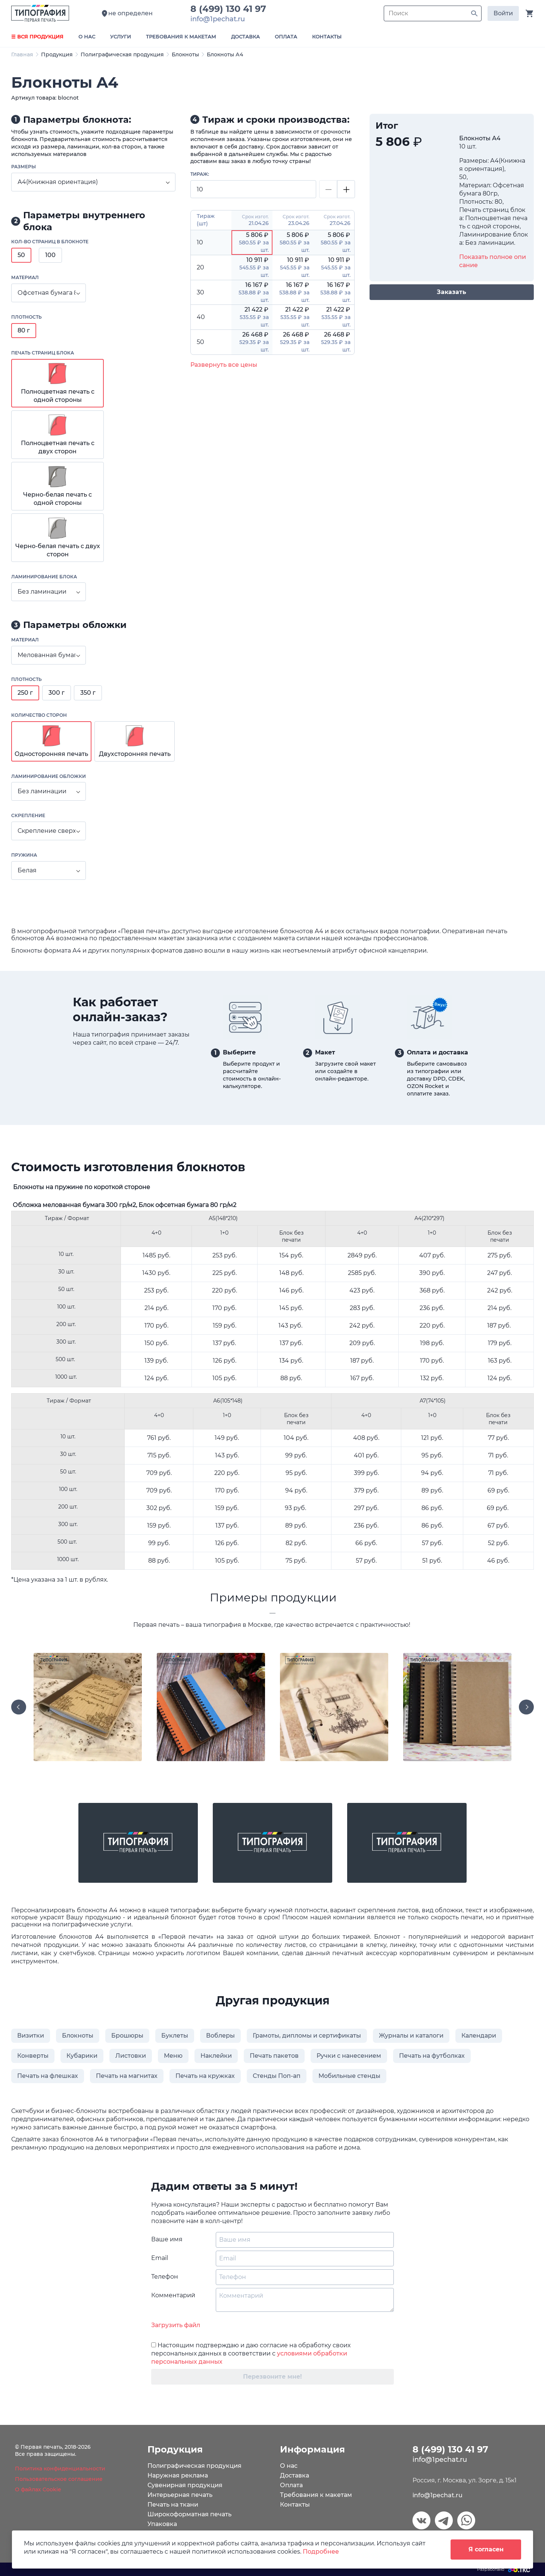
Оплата (291, 2485)
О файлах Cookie (38, 2489)
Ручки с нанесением (349, 2055)
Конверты (33, 2055)
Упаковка (162, 2523)
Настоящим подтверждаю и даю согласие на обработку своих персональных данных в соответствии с (251, 2353)
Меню (173, 2055)
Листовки (130, 2055)
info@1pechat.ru (437, 2495)
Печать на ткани (172, 2504)
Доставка (294, 2475)
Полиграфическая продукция (122, 54)
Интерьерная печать (179, 2494)
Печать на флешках (47, 2075)
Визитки (30, 2035)
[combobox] (93, 182)
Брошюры (127, 2035)
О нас (289, 2465)
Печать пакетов (274, 2055)
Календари (478, 2035)
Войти (503, 13)
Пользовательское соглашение (59, 2479)
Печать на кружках (205, 2075)
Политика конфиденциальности (60, 2468)
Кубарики (81, 2055)
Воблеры (220, 2035)
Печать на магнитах (127, 2075)
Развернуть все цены (223, 364)
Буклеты (174, 2035)
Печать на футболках (432, 2055)
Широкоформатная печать (189, 2514)
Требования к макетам (316, 2494)
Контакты (295, 2504)
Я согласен (486, 2549)
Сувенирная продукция (184, 2485)
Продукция (57, 54)
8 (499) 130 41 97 (230, 8)
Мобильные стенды (349, 2075)
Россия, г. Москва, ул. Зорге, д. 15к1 (464, 2480)
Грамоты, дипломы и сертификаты (307, 2035)
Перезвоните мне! (272, 2376)
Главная (22, 54)
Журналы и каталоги (411, 2035)
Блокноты (185, 54)
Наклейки (216, 2055)
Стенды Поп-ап (276, 2075)
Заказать (451, 292)
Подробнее (321, 2551)
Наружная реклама (177, 2475)
